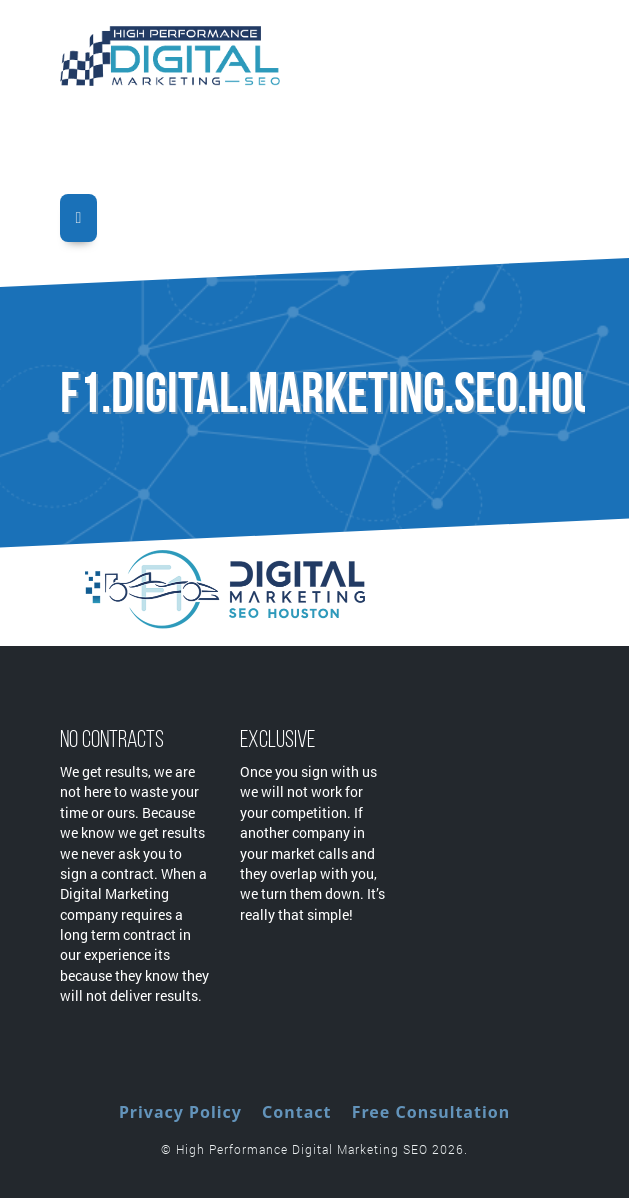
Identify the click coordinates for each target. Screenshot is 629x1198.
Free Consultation (431, 1112)
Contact (296, 1112)
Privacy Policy (180, 1112)
